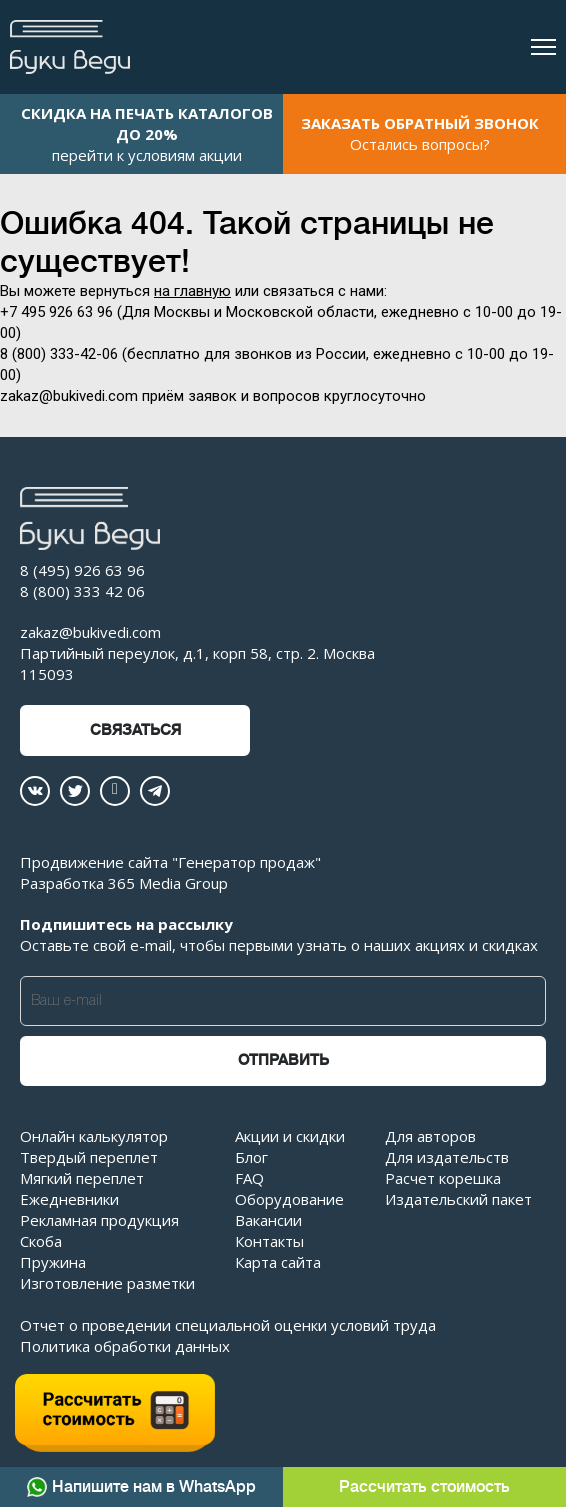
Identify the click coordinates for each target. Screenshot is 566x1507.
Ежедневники (69, 1199)
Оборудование (289, 1199)
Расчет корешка (443, 1178)
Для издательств (447, 1157)
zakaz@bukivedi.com (90, 632)
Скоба (41, 1241)
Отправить (283, 1060)
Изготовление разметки (107, 1283)
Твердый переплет (89, 1157)
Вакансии (268, 1220)
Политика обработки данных (125, 1346)
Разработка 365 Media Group (124, 883)
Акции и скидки (290, 1136)
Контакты (269, 1241)
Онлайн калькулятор (94, 1136)
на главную (192, 291)
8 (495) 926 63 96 (82, 570)
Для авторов (430, 1136)
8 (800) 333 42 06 (82, 591)
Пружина (53, 1262)
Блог (251, 1157)
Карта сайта (278, 1262)
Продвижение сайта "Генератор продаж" (170, 862)
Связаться (135, 730)
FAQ (249, 1178)
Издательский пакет (458, 1199)
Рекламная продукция (99, 1220)
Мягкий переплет (82, 1178)
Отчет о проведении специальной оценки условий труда (228, 1325)
